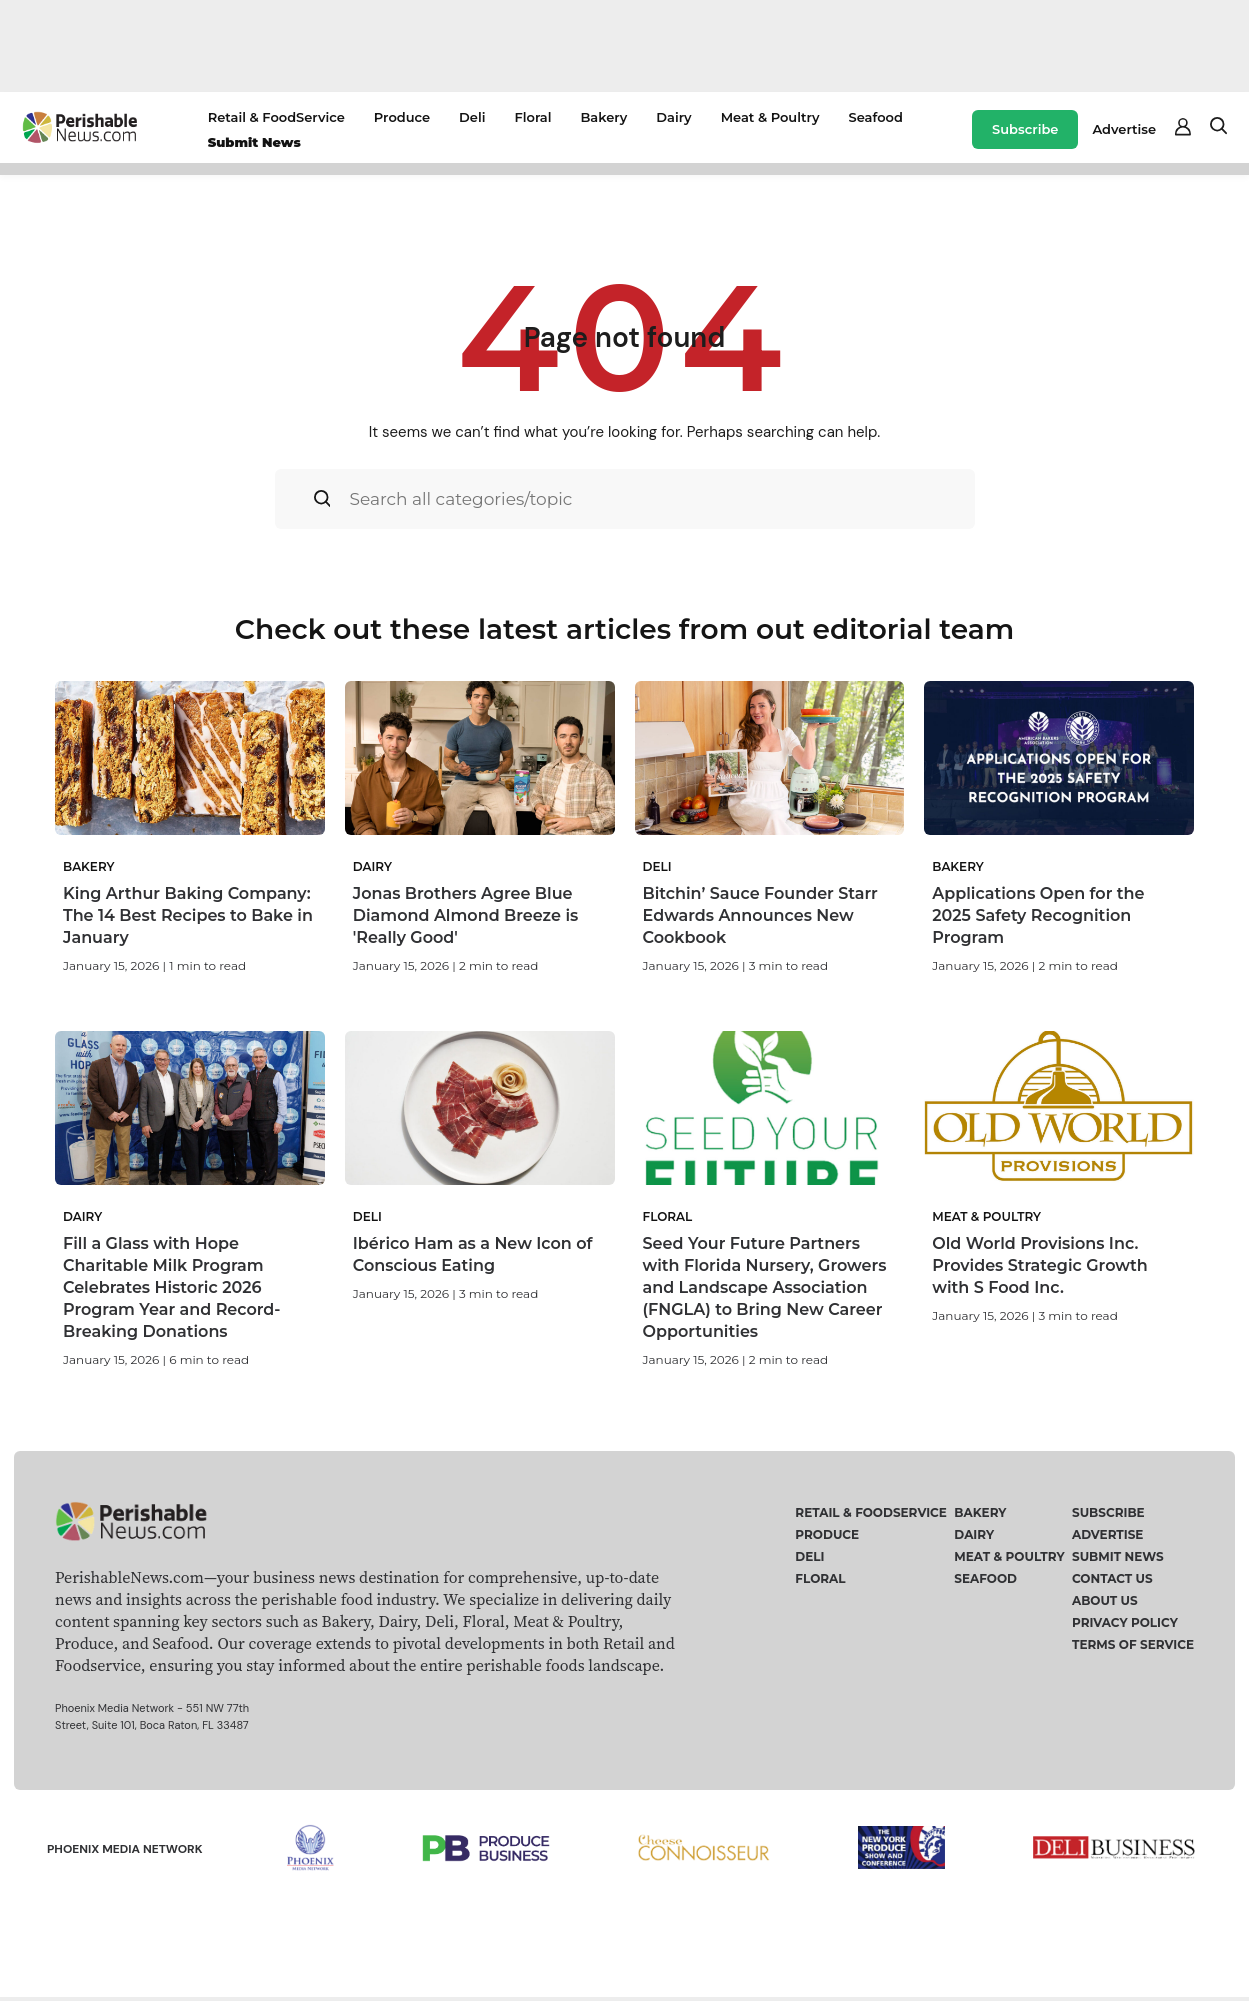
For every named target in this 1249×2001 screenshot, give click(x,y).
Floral (532, 117)
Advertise (1124, 129)
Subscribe (1025, 129)
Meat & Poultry (770, 117)
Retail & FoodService (276, 117)
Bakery (603, 117)
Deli (472, 117)
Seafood (875, 117)
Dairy (673, 117)
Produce (402, 117)
